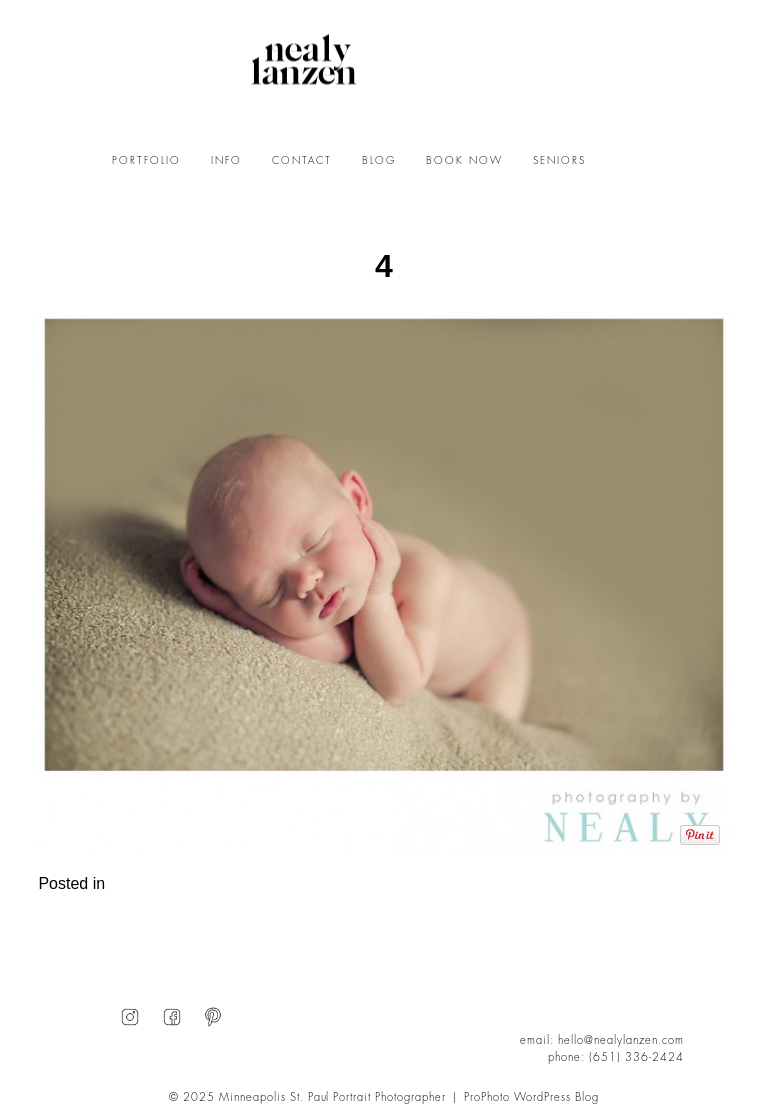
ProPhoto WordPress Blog (531, 1097)
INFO (226, 161)
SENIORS (559, 161)
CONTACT (302, 161)
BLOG (379, 161)
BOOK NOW (464, 161)
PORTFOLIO (146, 161)
